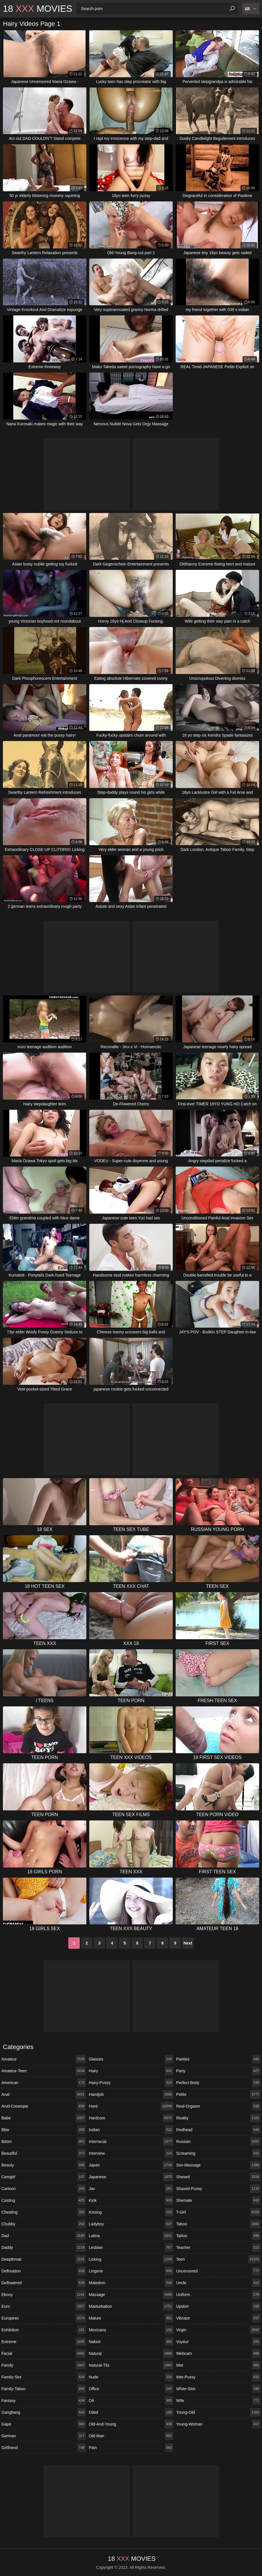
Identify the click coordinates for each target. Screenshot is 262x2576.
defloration (43, 2271)
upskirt (218, 2306)
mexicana (131, 2330)
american (43, 2082)
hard (131, 2106)
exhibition (43, 2330)
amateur (43, 2059)
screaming (218, 2153)
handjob (131, 2094)
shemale (218, 2200)
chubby (43, 2224)
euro (43, 2306)
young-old (218, 2412)
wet (218, 2365)
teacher (218, 2247)
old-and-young (131, 2424)
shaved (218, 2177)
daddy (43, 2247)
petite (218, 2094)
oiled (131, 2412)
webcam (218, 2353)
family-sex (43, 2377)
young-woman (218, 2424)
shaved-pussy (218, 2188)
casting (43, 2200)
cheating (43, 2212)
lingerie (131, 2271)
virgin (218, 2330)
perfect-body (218, 2082)
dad (43, 2235)
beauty (43, 2165)
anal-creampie (43, 2106)
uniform (218, 2294)
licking (131, 2259)
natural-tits (131, 2365)
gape (43, 2424)
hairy (131, 2071)
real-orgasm (218, 2106)
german (43, 2436)
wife (218, 2400)
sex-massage (218, 2165)
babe (43, 2118)
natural (131, 2353)
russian (218, 2141)
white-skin (218, 2388)
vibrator (218, 2318)
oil (131, 2400)
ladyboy (131, 2224)
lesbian (131, 2247)
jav (131, 2188)
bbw (43, 2129)
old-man (131, 2436)
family (43, 2365)
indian (131, 2129)
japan (131, 2165)
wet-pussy (218, 2377)
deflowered (43, 2282)
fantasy (43, 2400)
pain (131, 2447)
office (131, 2388)
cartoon (43, 2188)
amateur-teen (43, 2071)
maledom (131, 2282)
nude (131, 2377)
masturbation (131, 2306)
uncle (218, 2282)
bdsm (43, 2141)
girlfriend (43, 2447)
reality (218, 2118)
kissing (131, 2212)
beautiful (43, 2153)
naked (131, 2341)
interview (131, 2153)
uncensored (218, 2271)
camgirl (43, 2177)
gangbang (43, 2412)
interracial (131, 2141)
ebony (43, 2294)
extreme (43, 2341)
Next (187, 1943)
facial (43, 2353)
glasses (131, 2059)
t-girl (218, 2212)
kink (131, 2200)
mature (131, 2318)
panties (218, 2059)
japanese (131, 2177)
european (43, 2318)
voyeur (218, 2341)
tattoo (218, 2235)
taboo (218, 2224)
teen (218, 2259)
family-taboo (43, 2388)
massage (131, 2294)
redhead (218, 2129)
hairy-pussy (131, 2082)
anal (43, 2094)
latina (131, 2235)
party (218, 2071)
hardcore (131, 2118)
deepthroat (43, 2259)
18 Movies (37, 8)
